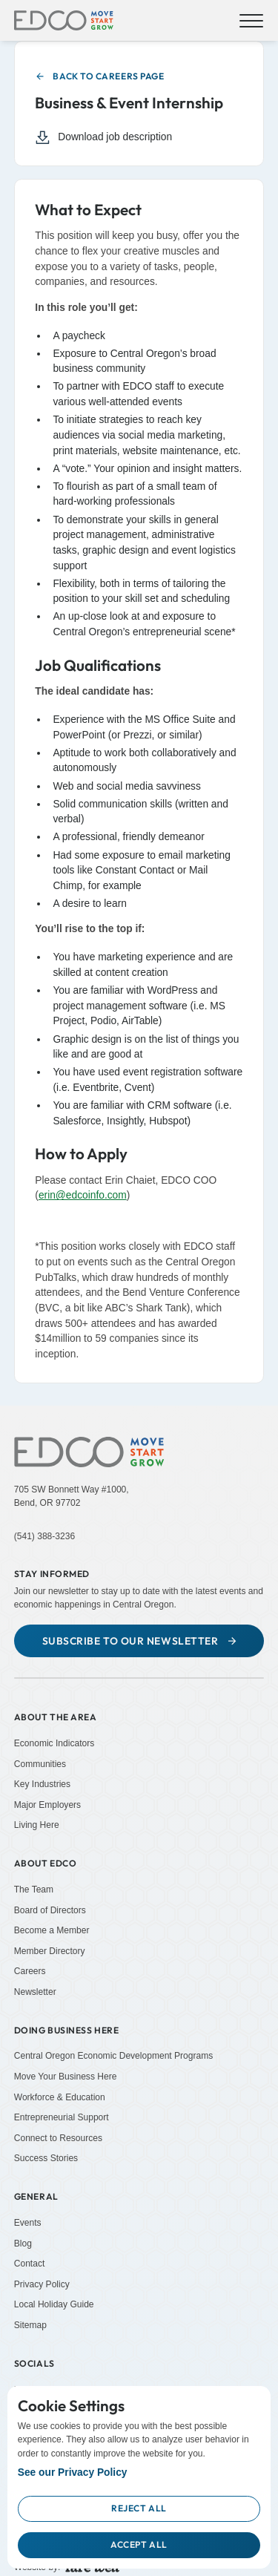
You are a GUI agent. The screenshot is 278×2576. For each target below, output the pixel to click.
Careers (30, 1971)
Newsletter (35, 1992)
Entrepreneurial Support (61, 2117)
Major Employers (47, 1805)
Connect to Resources (58, 2138)
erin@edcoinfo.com (83, 1195)
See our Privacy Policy (73, 2472)
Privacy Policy (42, 2284)
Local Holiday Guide (54, 2304)
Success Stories (46, 2158)
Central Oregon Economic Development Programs (114, 2056)
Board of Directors (50, 1909)
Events (28, 2223)
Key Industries (42, 1784)
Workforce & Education (59, 2096)
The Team (33, 1889)
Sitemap (30, 2325)
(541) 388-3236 (44, 1536)
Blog (23, 2243)
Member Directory (49, 1951)
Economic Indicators (54, 1743)
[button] (249, 21)
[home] (63, 20)
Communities (40, 1763)
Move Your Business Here (65, 2076)
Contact (29, 2263)
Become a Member (52, 1930)
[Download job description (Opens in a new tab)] (131, 137)
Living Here (36, 1825)
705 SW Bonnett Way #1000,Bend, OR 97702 (71, 1496)
